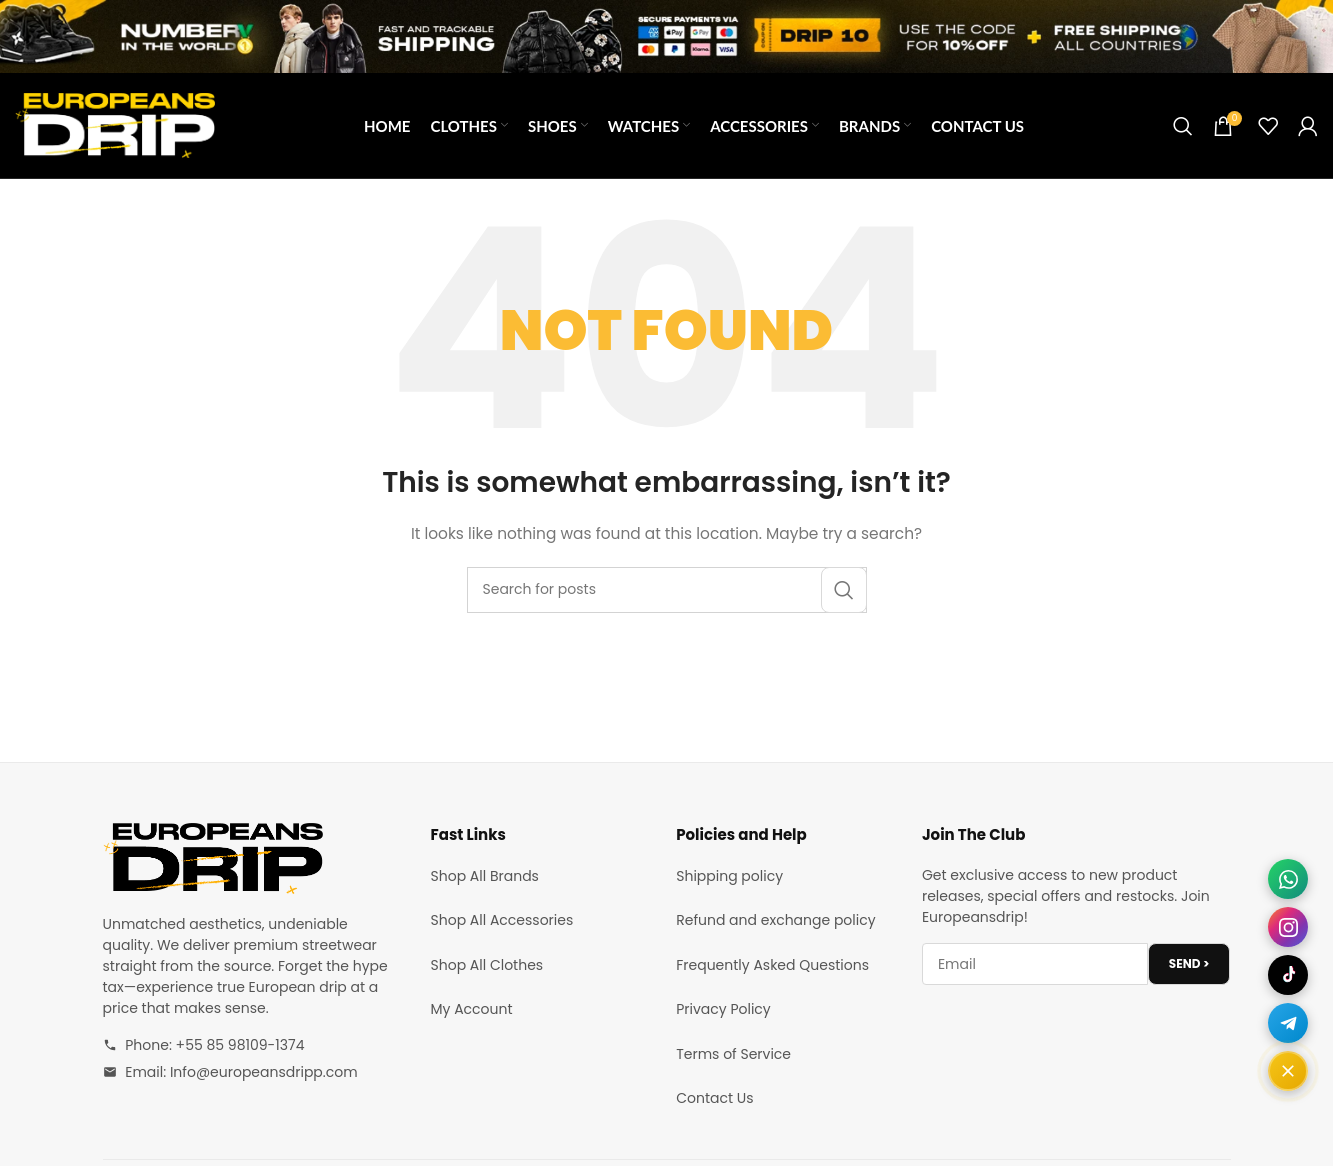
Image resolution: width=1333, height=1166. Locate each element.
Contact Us (714, 1098)
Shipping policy (729, 876)
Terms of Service (733, 1054)
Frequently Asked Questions (772, 965)
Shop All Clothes (487, 965)
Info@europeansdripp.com (264, 1072)
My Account (472, 1009)
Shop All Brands (485, 876)
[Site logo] (115, 124)
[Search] (1183, 126)
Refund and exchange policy (775, 920)
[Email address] (1035, 964)
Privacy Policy (723, 1009)
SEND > (1189, 963)
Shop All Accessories (502, 920)
